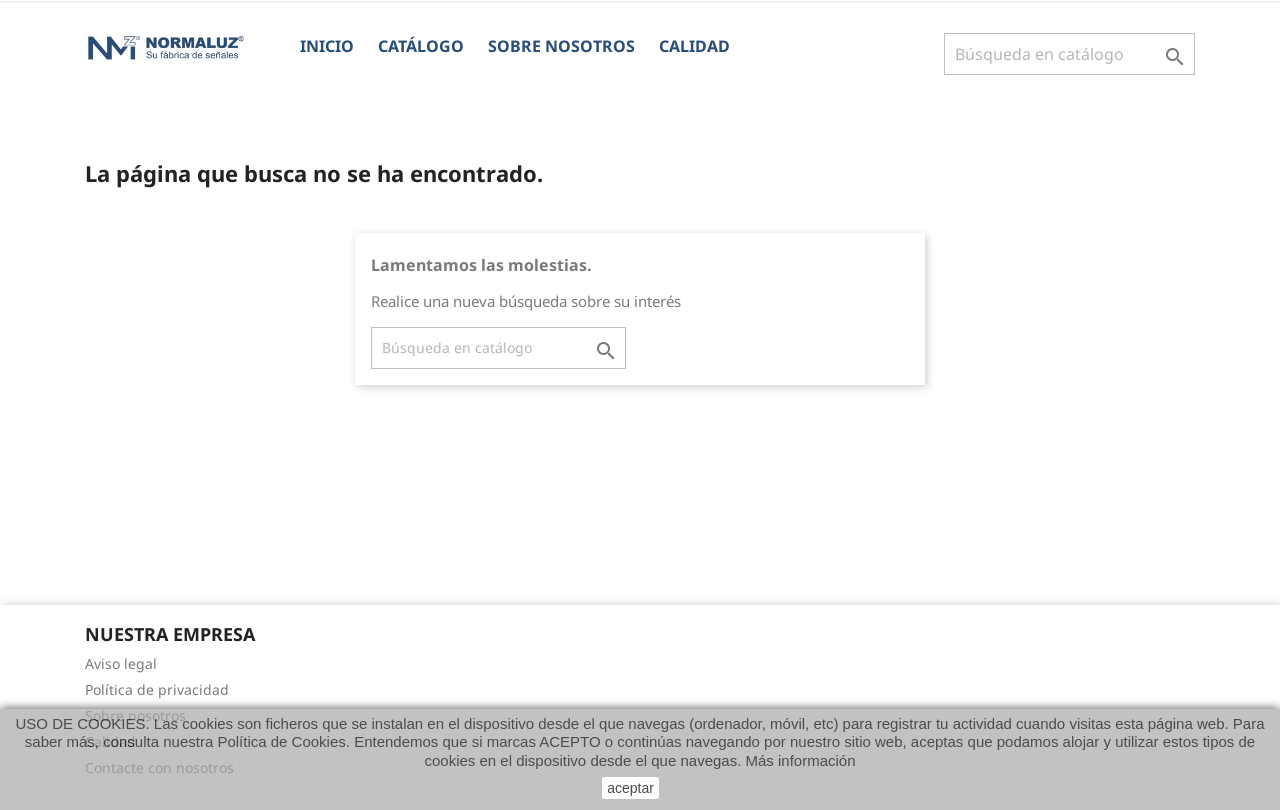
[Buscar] (1069, 54)
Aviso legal (121, 663)
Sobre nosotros (561, 46)
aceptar (630, 788)
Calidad (694, 46)
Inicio (327, 46)
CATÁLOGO (421, 46)
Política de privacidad (157, 689)
